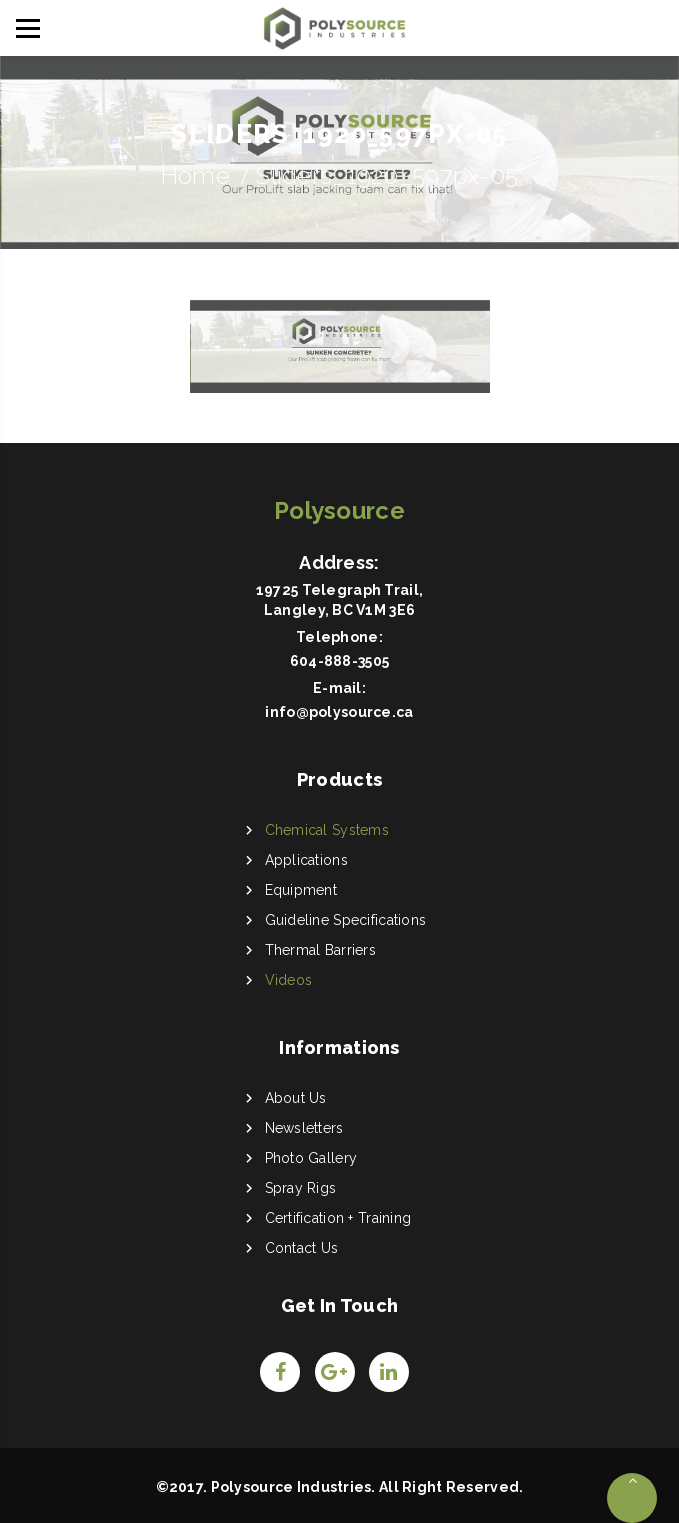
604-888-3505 (339, 661)
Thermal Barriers (320, 950)
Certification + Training (338, 1218)
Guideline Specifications (346, 920)
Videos (289, 980)
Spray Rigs (301, 1188)
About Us (296, 1098)
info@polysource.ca (339, 712)
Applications (306, 860)
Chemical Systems (327, 830)
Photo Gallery (311, 1158)
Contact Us (302, 1248)
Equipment (301, 890)
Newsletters (304, 1128)
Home (195, 175)
